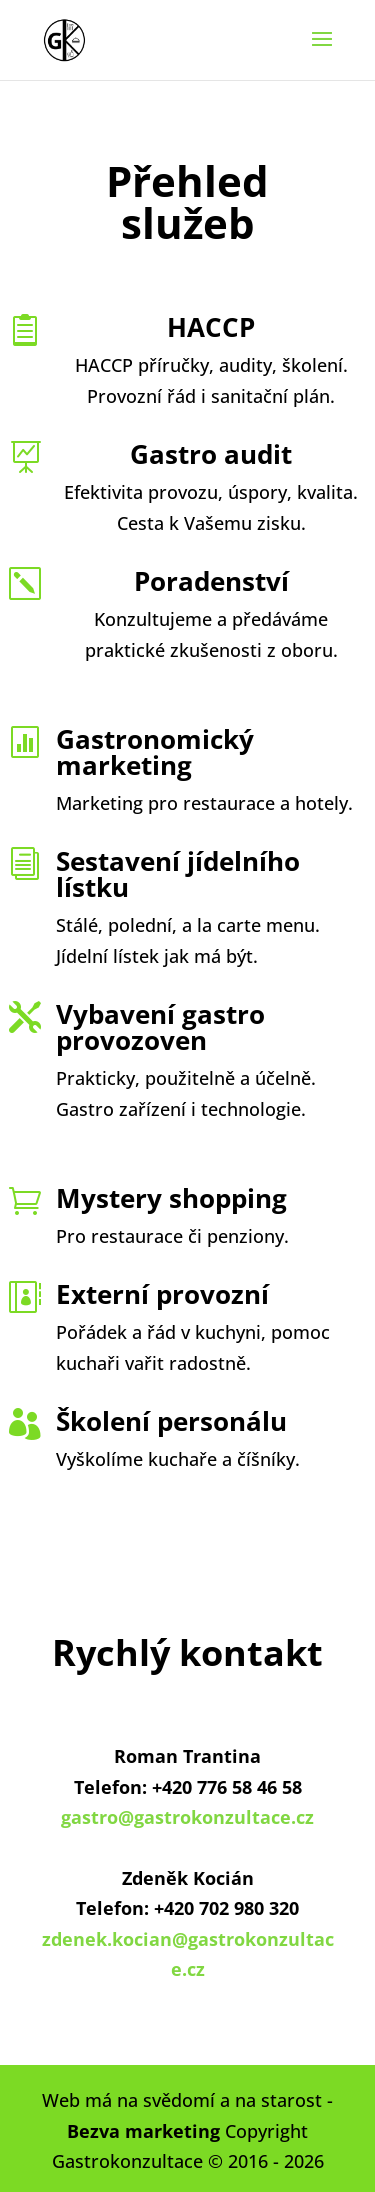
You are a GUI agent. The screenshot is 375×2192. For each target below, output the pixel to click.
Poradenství (211, 581)
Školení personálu (171, 1421)
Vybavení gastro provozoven (160, 1027)
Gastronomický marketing (155, 752)
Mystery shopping (171, 1198)
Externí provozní (162, 1294)
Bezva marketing (143, 2131)
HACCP (211, 327)
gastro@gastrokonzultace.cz (187, 1817)
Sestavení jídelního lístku (178, 874)
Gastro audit (211, 454)
